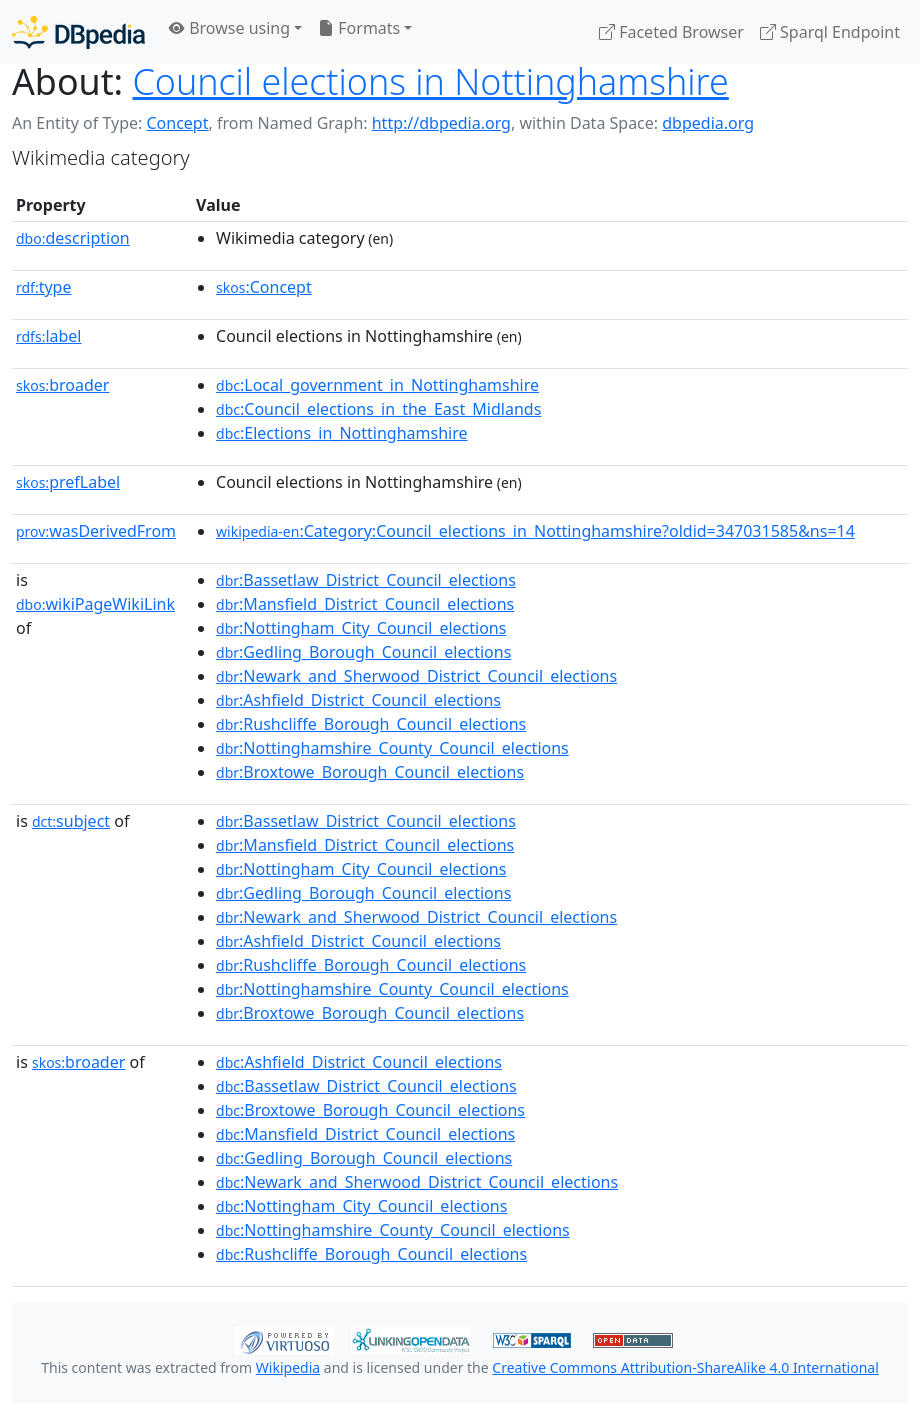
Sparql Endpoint (830, 32)
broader (62, 385)
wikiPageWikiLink (95, 604)
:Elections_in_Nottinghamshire (341, 433)
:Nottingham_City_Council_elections (361, 628)
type (44, 287)
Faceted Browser (671, 32)
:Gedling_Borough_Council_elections (363, 652)
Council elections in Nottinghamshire (431, 81)
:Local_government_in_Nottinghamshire (377, 385)
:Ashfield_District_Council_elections (358, 700)
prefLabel (68, 482)
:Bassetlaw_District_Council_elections (366, 580)
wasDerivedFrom (96, 531)
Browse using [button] (229, 28)
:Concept (264, 287)
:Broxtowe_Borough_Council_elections (370, 772)
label (49, 336)
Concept (177, 123)
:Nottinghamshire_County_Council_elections (392, 748)
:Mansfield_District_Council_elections (365, 604)
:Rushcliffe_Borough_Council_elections (371, 724)
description (73, 238)
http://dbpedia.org (441, 123)
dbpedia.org (708, 123)
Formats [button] (359, 28)
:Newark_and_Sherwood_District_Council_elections (416, 676)
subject (71, 821)
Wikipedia (288, 1367)
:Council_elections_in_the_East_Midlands (378, 409)
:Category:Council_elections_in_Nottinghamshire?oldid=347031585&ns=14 (535, 531)
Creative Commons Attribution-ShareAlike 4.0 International (685, 1367)
